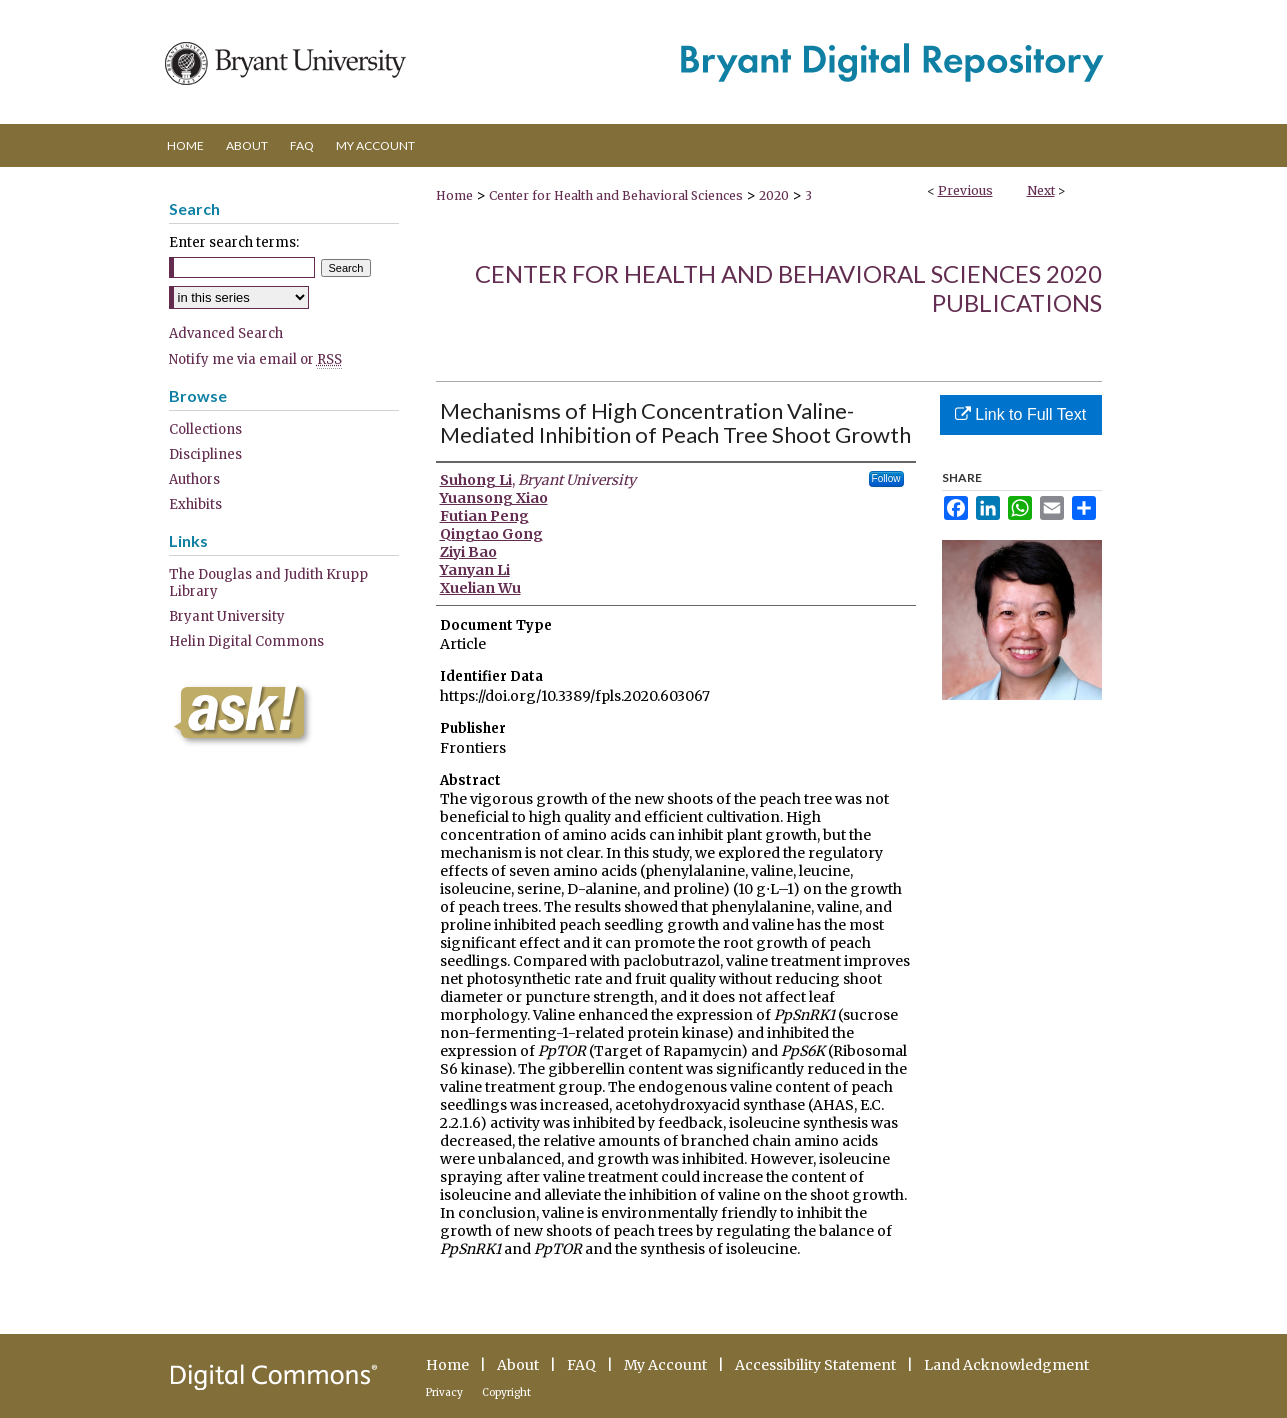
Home (454, 195)
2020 (774, 195)
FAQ (581, 1365)
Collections (205, 429)
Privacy (444, 1392)
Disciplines (205, 454)
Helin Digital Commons (246, 641)
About (518, 1365)
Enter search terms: (234, 242)
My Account (665, 1365)
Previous (965, 190)
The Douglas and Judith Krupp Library (268, 583)
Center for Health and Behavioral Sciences (616, 195)
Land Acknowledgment (1006, 1365)
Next (1041, 190)
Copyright (506, 1392)
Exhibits (195, 504)
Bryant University (227, 616)
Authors (194, 479)
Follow (886, 478)
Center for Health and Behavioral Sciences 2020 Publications (788, 288)
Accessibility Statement (815, 1365)
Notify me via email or (255, 359)
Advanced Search (226, 333)
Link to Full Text (1020, 414)
